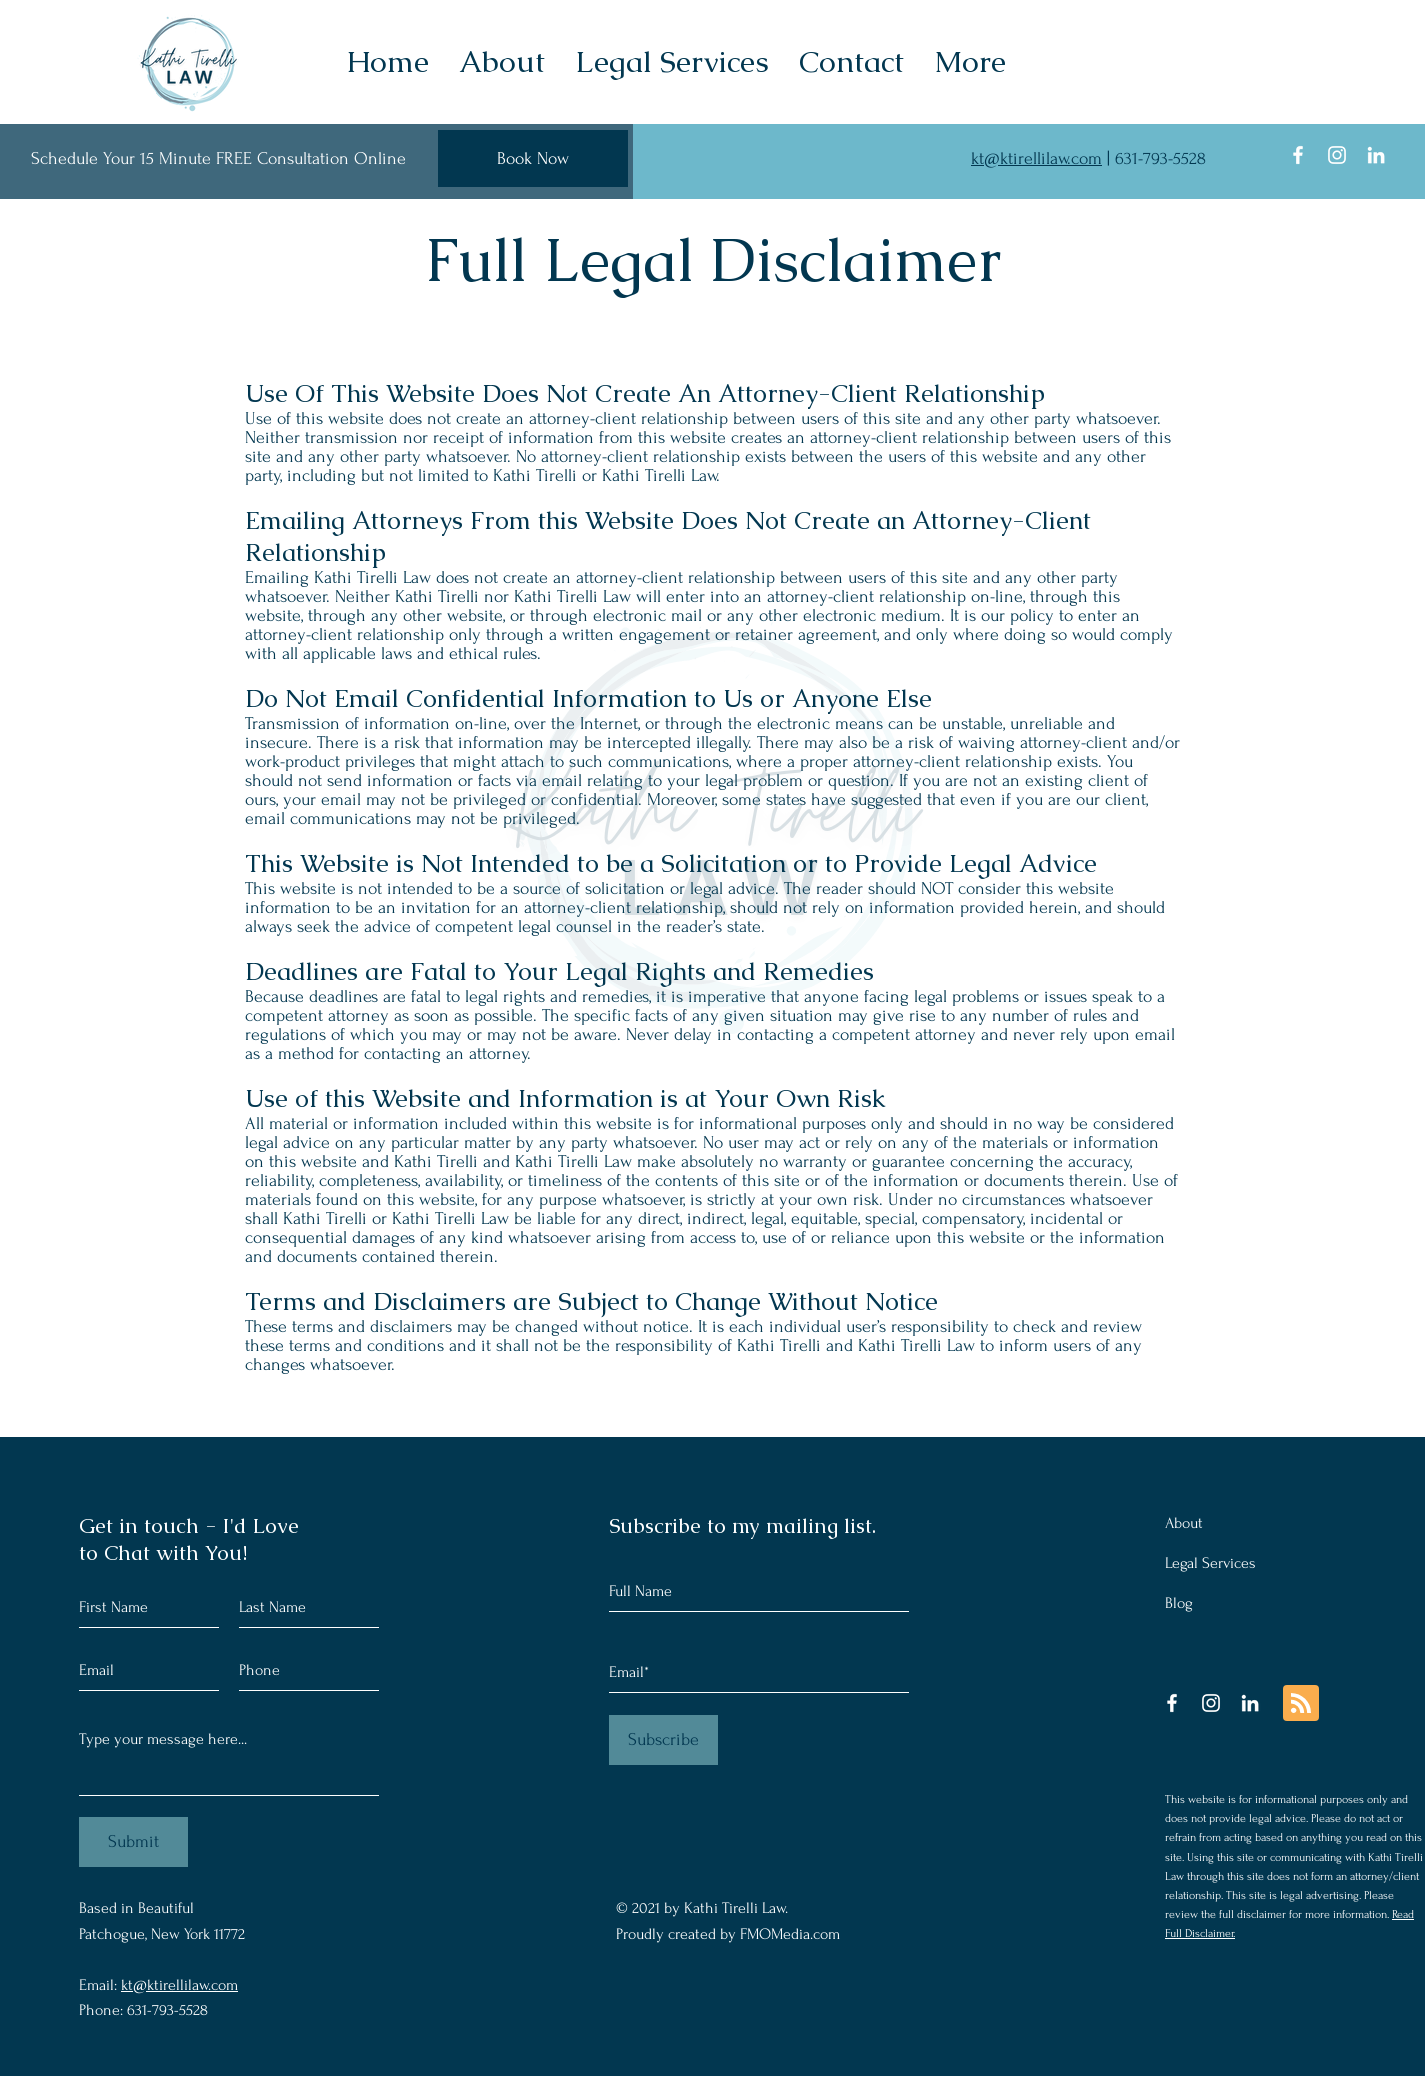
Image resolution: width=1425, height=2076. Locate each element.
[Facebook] (1298, 155)
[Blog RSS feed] (1301, 1704)
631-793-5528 (1160, 158)
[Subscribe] (663, 1740)
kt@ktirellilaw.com (1036, 158)
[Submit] (133, 1842)
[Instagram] (1337, 155)
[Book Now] (533, 158)
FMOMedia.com (790, 1934)
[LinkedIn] (1376, 155)
